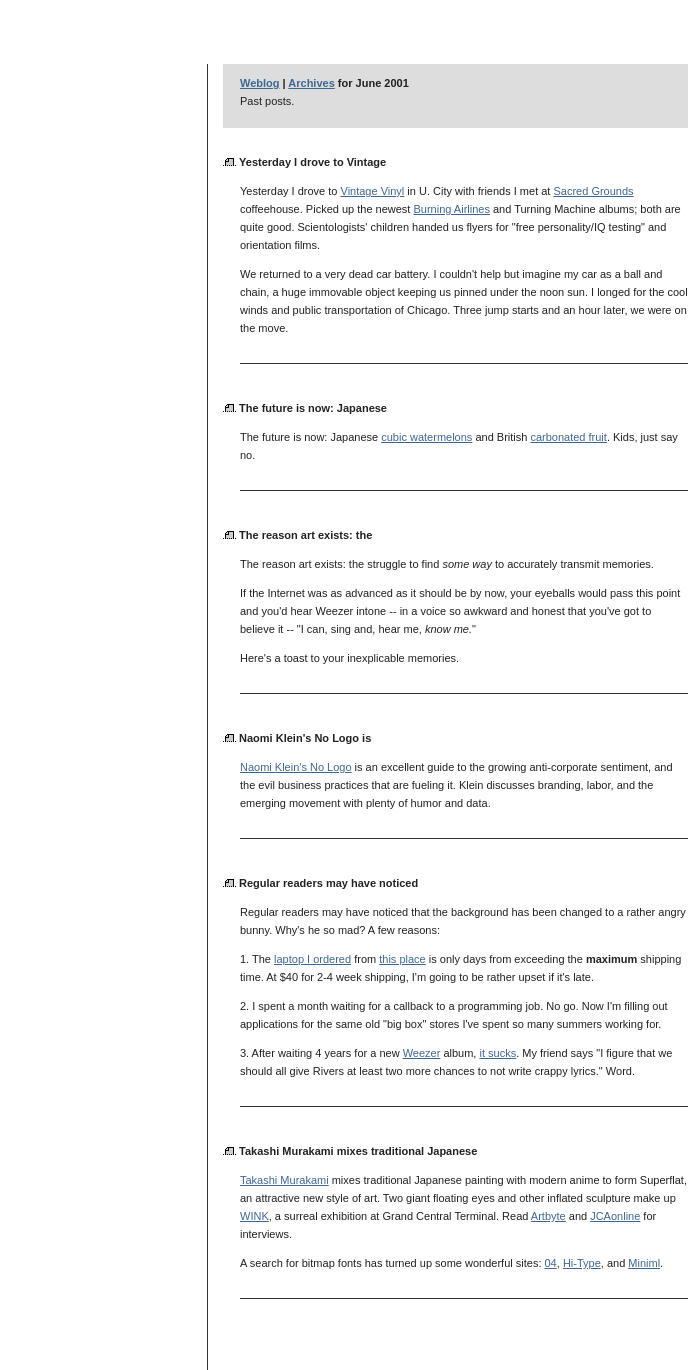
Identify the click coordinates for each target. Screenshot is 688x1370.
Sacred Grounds (593, 191)
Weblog (260, 83)
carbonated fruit (568, 437)
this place (402, 959)
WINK (254, 1216)
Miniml (644, 1263)
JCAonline (615, 1216)
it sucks (497, 1053)
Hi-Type (582, 1263)
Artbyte (548, 1216)
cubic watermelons (426, 437)
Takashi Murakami (284, 1180)
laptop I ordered (312, 959)
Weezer (422, 1053)
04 (551, 1263)
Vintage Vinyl (373, 191)
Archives (311, 83)
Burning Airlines (451, 209)
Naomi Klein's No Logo (296, 767)
